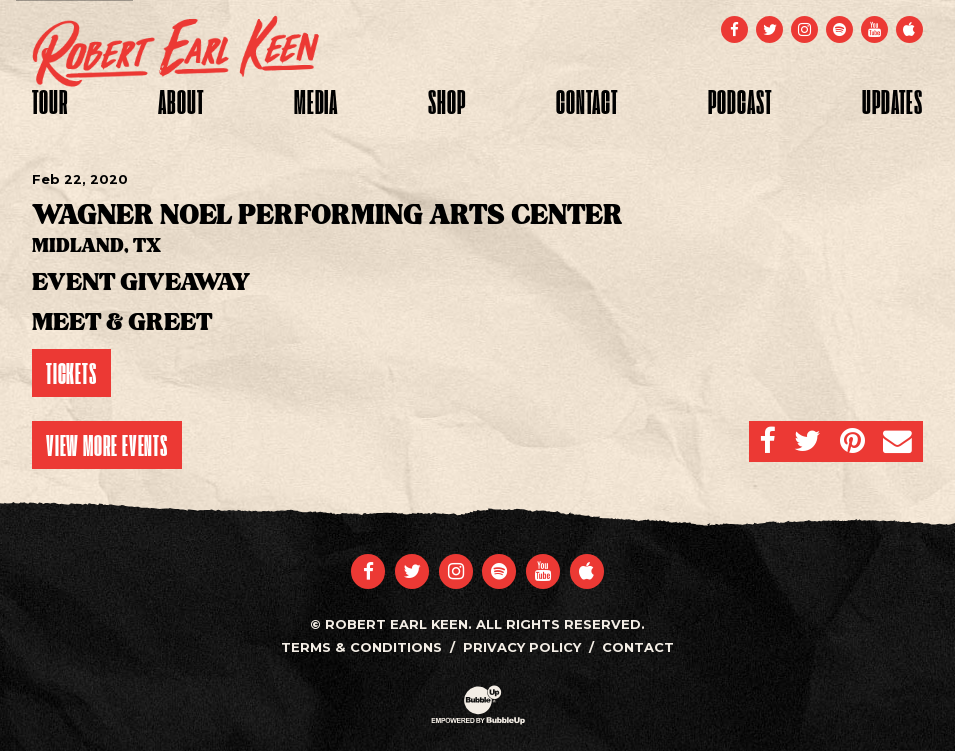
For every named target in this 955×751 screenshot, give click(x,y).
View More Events (107, 445)
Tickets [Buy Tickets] (71, 373)
